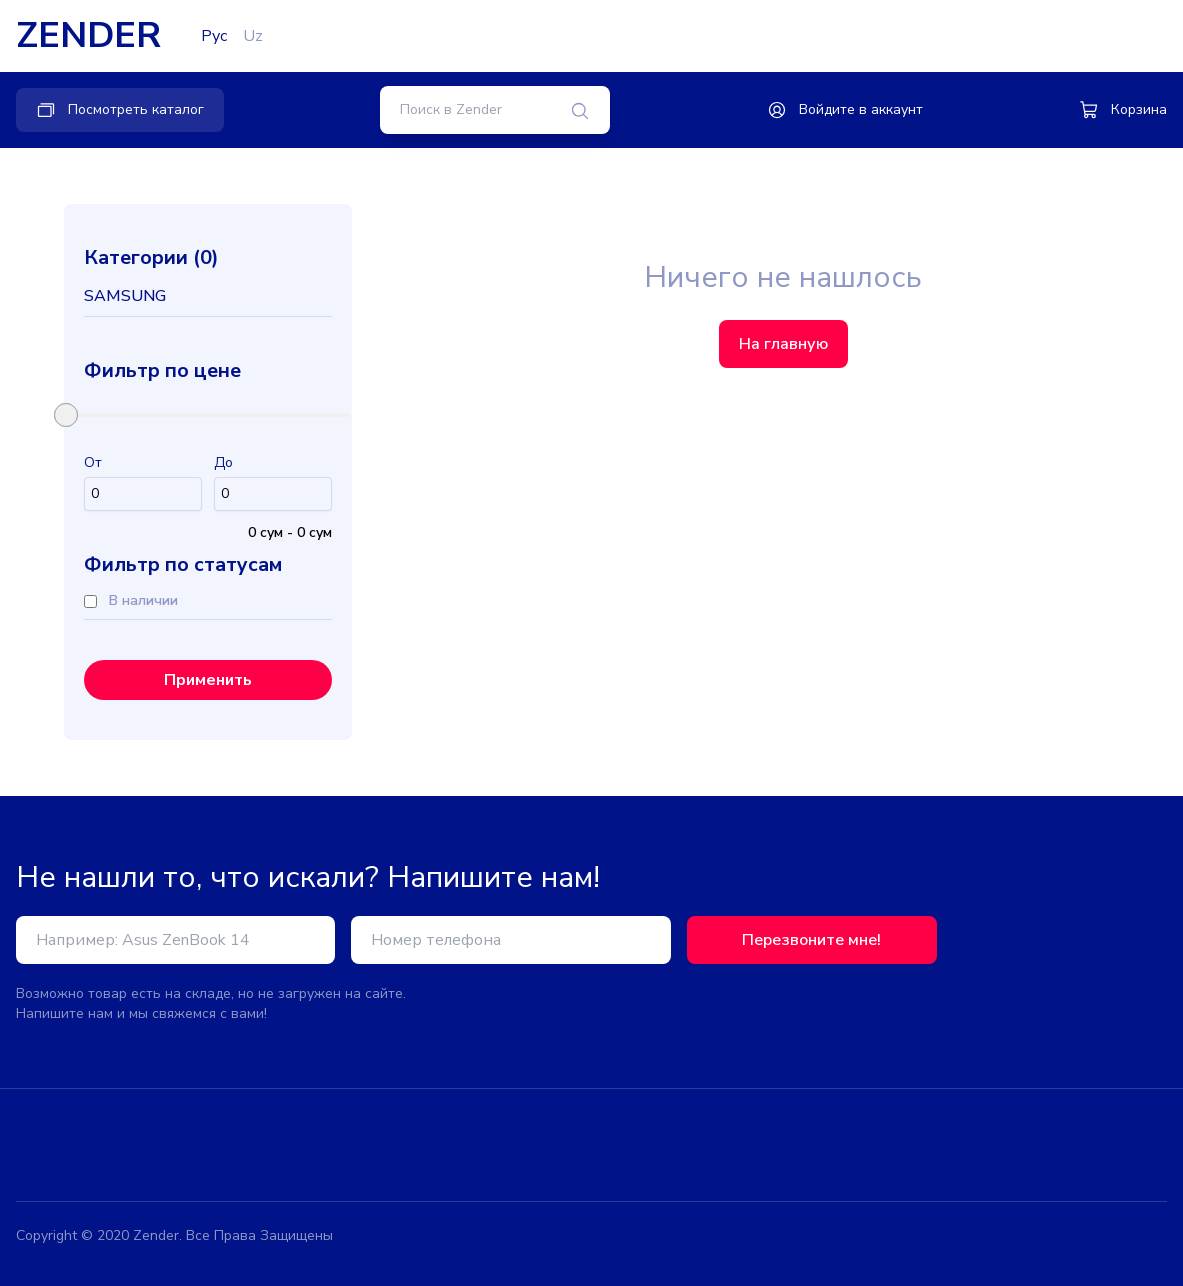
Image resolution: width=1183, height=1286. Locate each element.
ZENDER (88, 36)
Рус (214, 36)
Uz (253, 36)
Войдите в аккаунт (845, 110)
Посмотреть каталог (120, 110)
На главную (783, 344)
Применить (208, 680)
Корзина (1123, 110)
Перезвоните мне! (811, 940)
